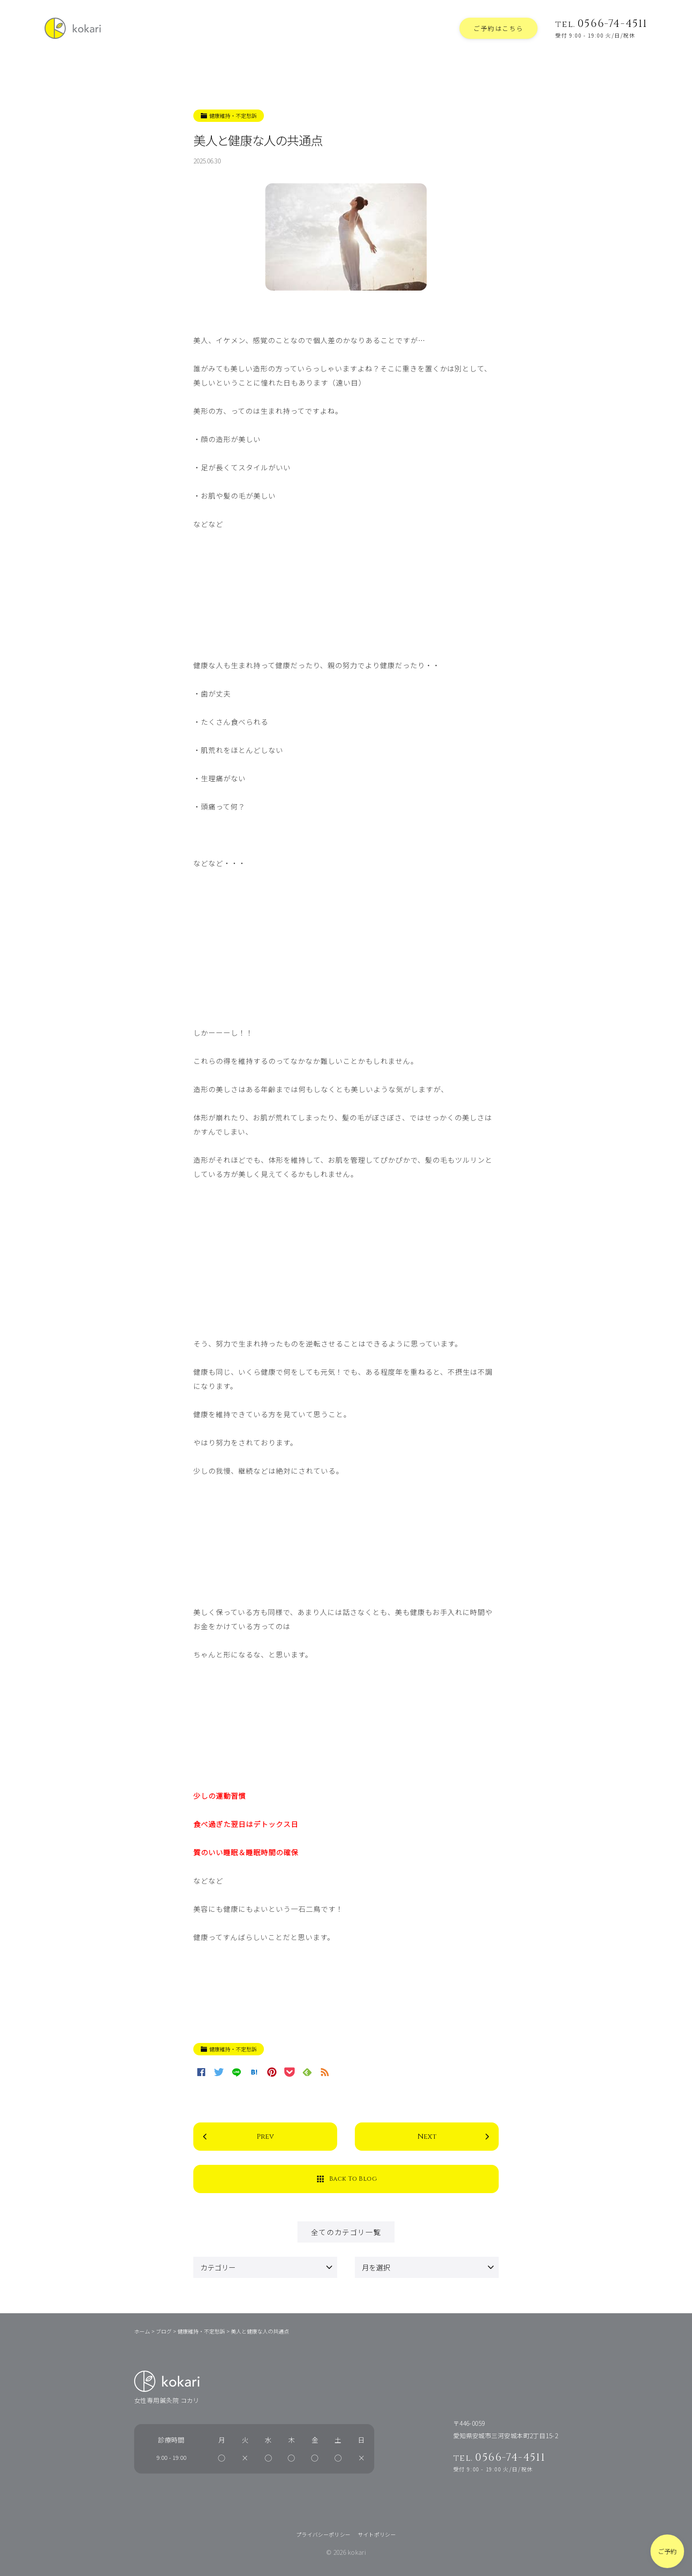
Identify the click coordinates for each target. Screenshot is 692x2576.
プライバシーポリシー (323, 2534)
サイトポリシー (377, 2534)
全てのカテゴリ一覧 (346, 2232)
